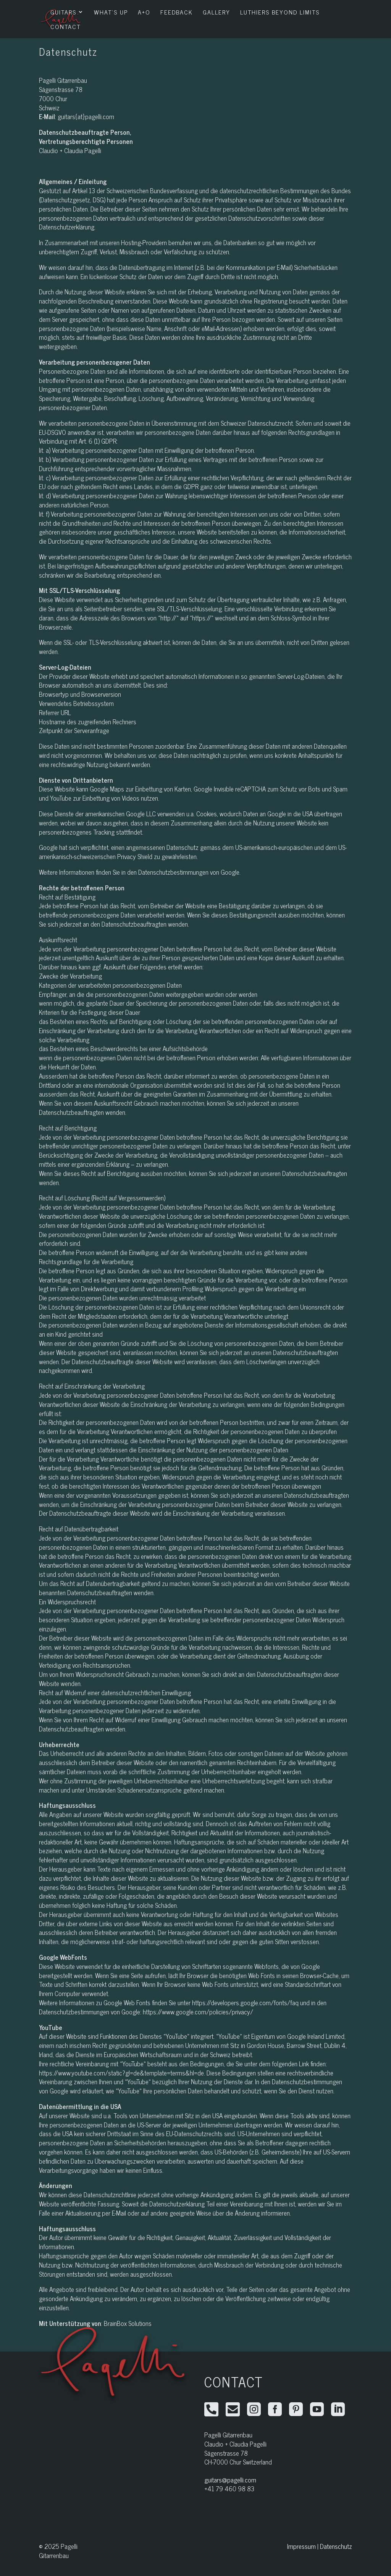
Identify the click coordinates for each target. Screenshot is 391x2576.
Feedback (176, 13)
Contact (65, 27)
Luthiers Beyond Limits (280, 13)
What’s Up (111, 13)
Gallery (216, 13)
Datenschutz (336, 2546)
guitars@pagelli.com (230, 2479)
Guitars (63, 13)
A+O (144, 13)
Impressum (301, 2546)
